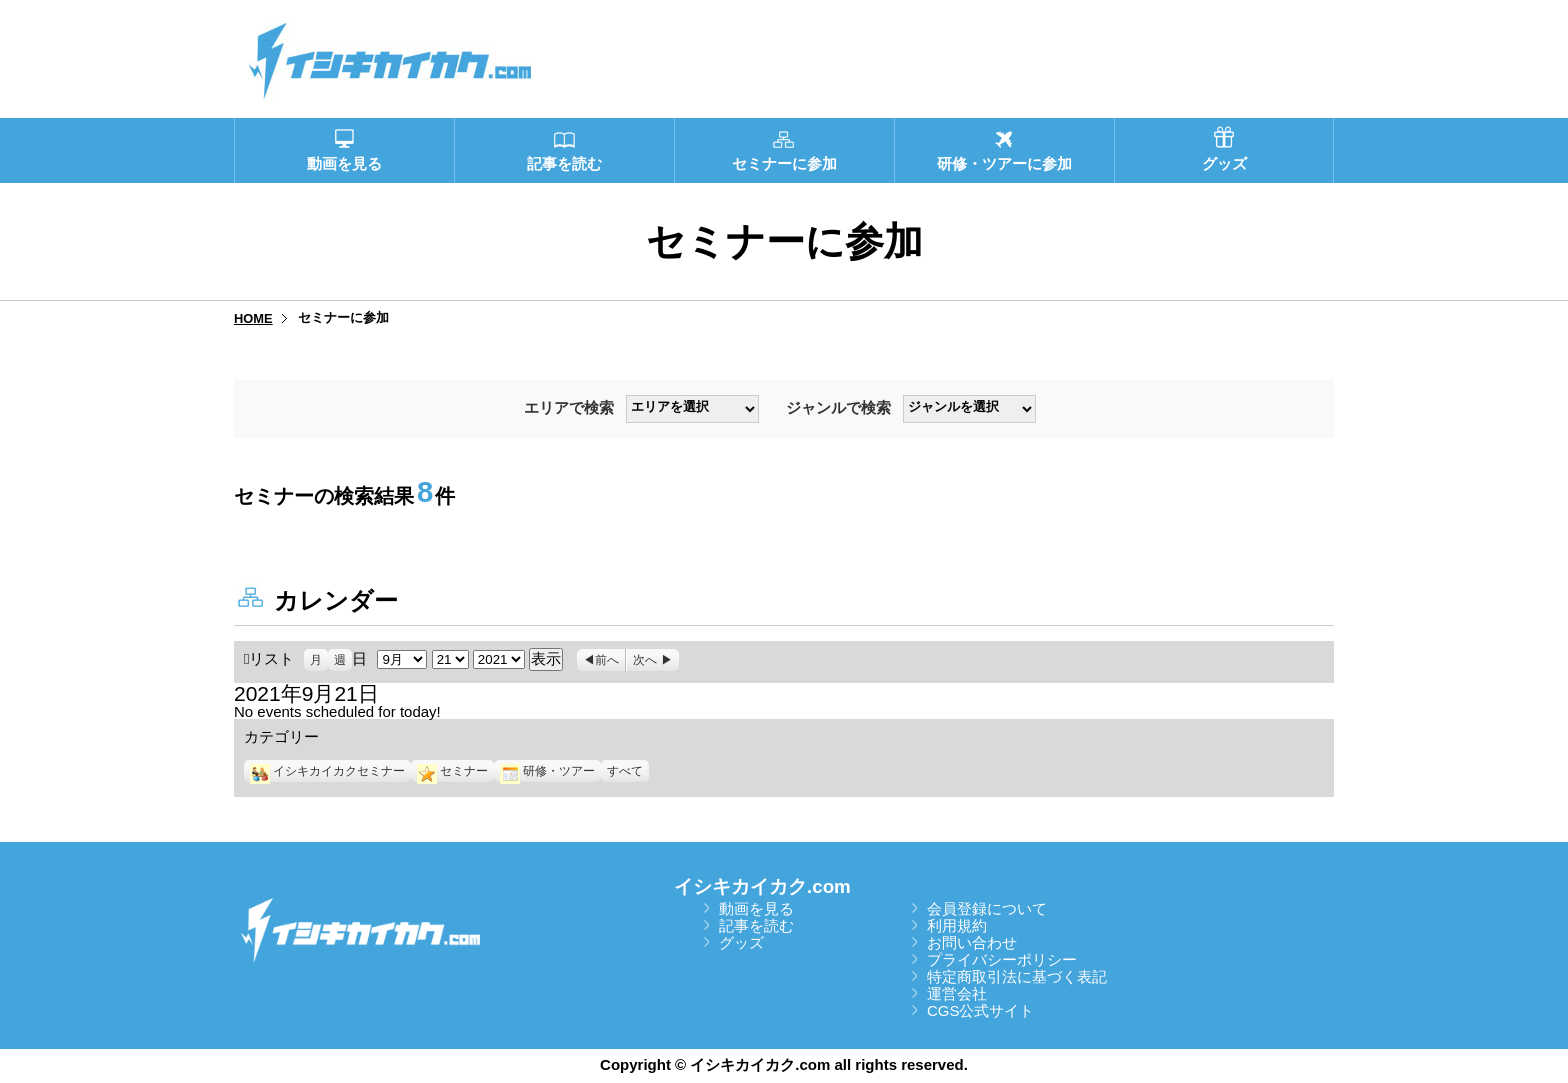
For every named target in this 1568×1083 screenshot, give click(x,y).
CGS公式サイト (981, 1010)
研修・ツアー (547, 771)
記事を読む (756, 925)
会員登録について (987, 908)
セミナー (452, 771)
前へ (607, 660)
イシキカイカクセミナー (327, 771)
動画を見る (756, 908)
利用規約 (957, 925)
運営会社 (957, 993)
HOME (253, 318)
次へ (645, 660)
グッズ (741, 942)
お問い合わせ (972, 942)
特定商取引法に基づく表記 (1017, 976)
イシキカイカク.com (762, 886)
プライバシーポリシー (1002, 959)
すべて (625, 771)
